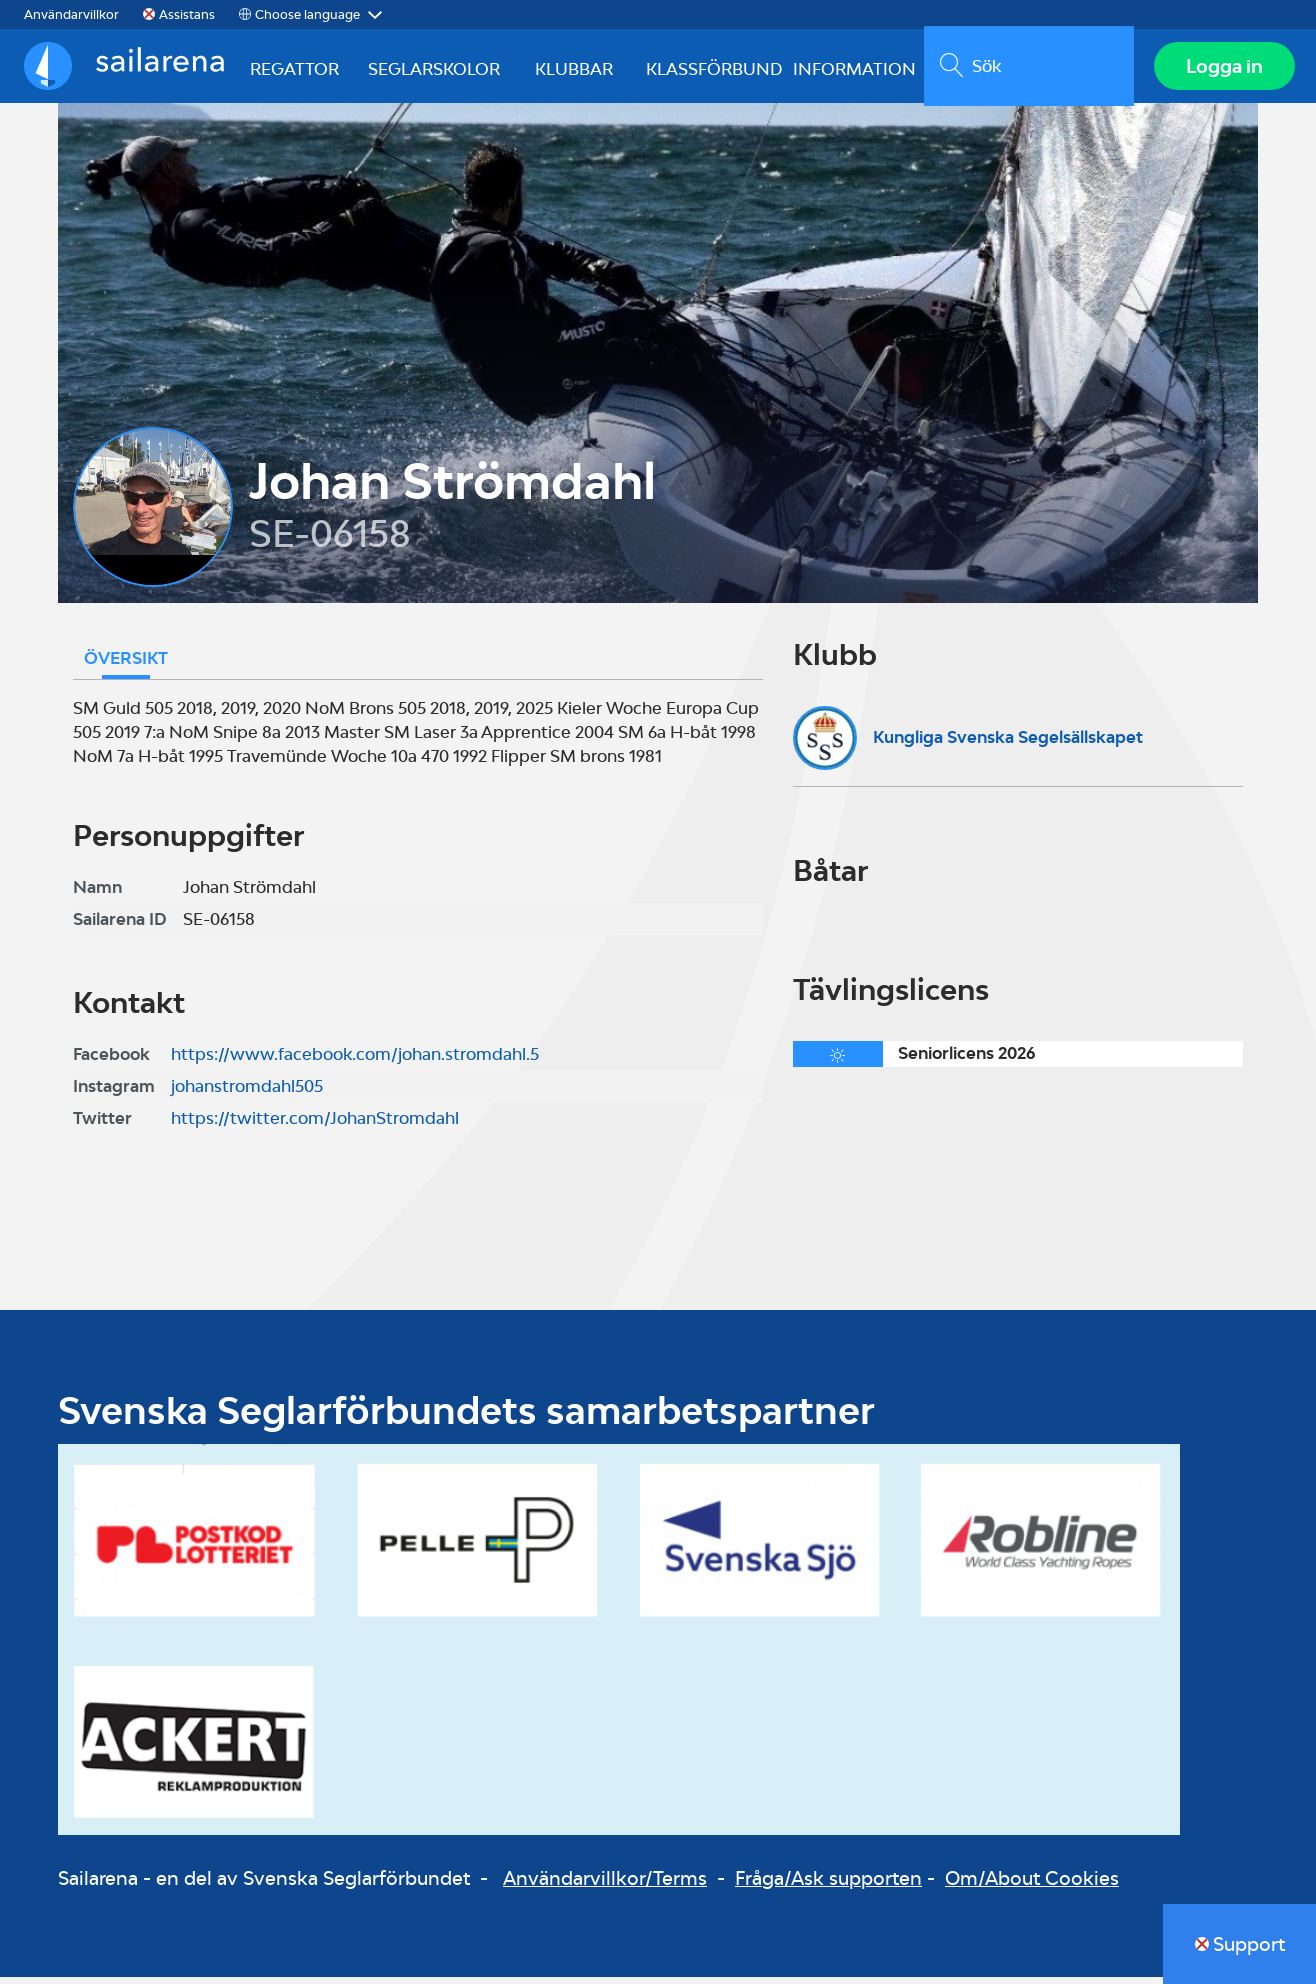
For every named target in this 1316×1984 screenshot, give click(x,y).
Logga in (1221, 69)
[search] (1025, 69)
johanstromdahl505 (247, 1093)
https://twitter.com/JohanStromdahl (315, 1125)
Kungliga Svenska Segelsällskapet (1008, 743)
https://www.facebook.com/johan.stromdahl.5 (355, 1061)
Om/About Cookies (1032, 1884)
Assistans (187, 14)
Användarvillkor (71, 14)
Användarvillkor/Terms (605, 1884)
